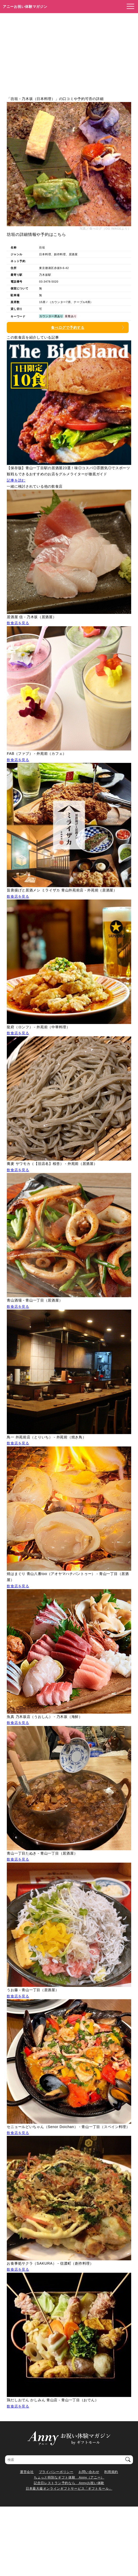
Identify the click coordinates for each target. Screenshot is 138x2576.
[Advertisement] (69, 51)
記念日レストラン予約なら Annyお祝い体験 (69, 2483)
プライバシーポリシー (56, 2472)
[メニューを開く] (129, 6)
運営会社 (27, 2472)
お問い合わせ (88, 2472)
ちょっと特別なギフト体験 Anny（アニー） (69, 2477)
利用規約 (111, 2472)
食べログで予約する (67, 328)
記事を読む (16, 480)
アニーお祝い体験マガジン (25, 7)
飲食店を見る (18, 623)
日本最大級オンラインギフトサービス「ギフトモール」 (69, 2488)
